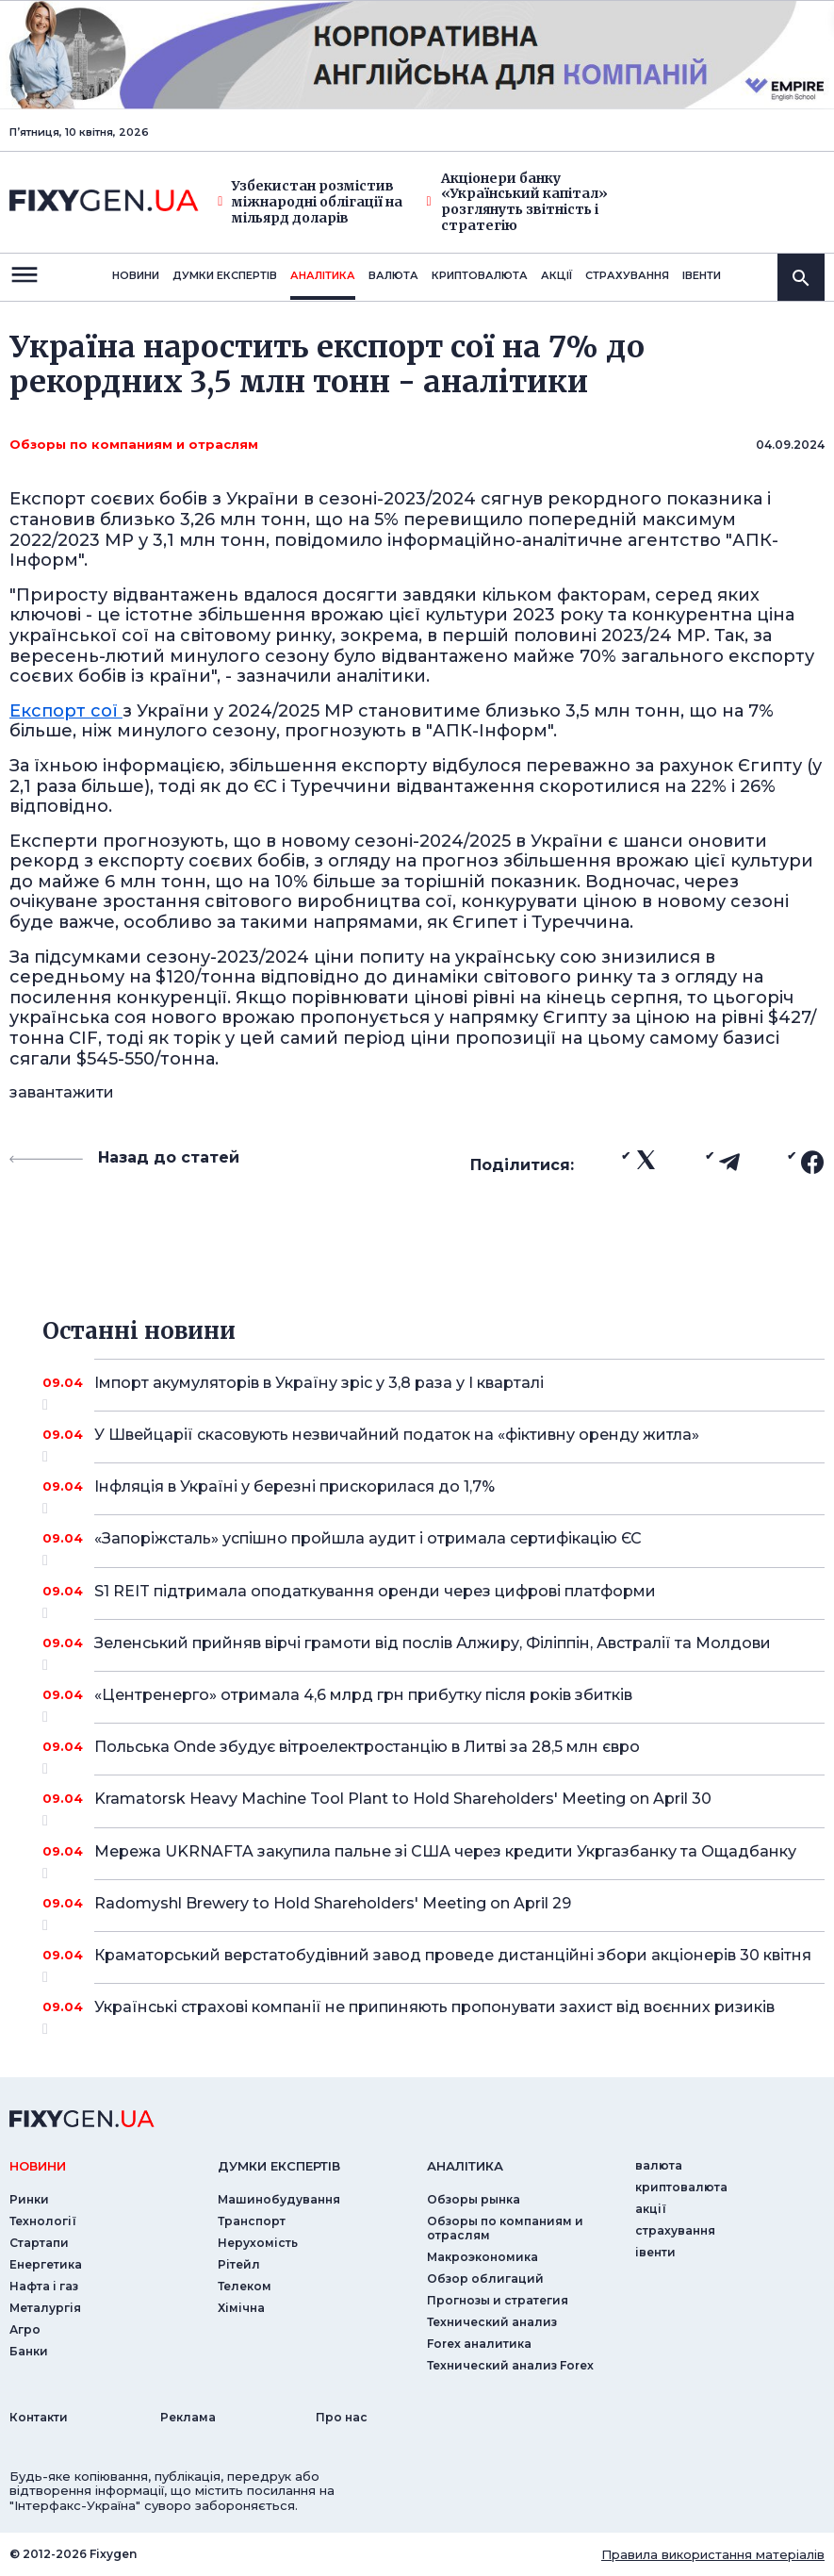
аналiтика (465, 2165)
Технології (42, 2221)
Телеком (244, 2286)
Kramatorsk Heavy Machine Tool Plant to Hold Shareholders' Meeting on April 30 (433, 1806)
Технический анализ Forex (510, 2365)
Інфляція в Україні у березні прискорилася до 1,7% (433, 1494)
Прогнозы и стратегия (497, 2300)
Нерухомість (258, 2243)
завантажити (61, 1092)
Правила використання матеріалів (713, 2554)
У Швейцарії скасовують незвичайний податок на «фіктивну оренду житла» (433, 1442)
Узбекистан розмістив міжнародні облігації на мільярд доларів (310, 201)
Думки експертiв (224, 275)
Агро (25, 2329)
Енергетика (45, 2264)
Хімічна (241, 2308)
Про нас (342, 2417)
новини (135, 275)
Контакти (38, 2417)
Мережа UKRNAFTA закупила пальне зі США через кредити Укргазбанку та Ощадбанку (445, 1858)
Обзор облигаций (485, 2278)
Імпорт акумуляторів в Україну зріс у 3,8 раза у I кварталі (433, 1390)
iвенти (701, 275)
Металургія (45, 2308)
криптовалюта (480, 275)
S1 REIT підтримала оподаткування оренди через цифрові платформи (433, 1598)
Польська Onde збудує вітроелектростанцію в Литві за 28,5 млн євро (433, 1754)
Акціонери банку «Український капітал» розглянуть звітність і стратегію (517, 202)
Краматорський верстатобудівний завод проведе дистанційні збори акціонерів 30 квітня (452, 1962)
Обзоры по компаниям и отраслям (133, 444)
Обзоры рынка (473, 2199)
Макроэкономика (482, 2257)
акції (556, 275)
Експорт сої (66, 711)
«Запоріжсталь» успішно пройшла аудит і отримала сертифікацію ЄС (433, 1545)
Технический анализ (492, 2322)
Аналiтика (322, 275)
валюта (393, 275)
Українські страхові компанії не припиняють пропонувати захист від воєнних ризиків (434, 2014)
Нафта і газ (43, 2286)
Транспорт (252, 2221)
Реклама (188, 2417)
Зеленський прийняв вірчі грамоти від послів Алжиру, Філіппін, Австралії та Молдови (433, 1650)
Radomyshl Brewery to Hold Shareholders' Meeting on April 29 (433, 1910)
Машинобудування (279, 2199)
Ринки (29, 2199)
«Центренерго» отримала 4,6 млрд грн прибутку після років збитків (433, 1702)
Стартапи (39, 2243)
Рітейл (239, 2264)
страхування (627, 275)
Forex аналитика (479, 2344)
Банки (28, 2351)
